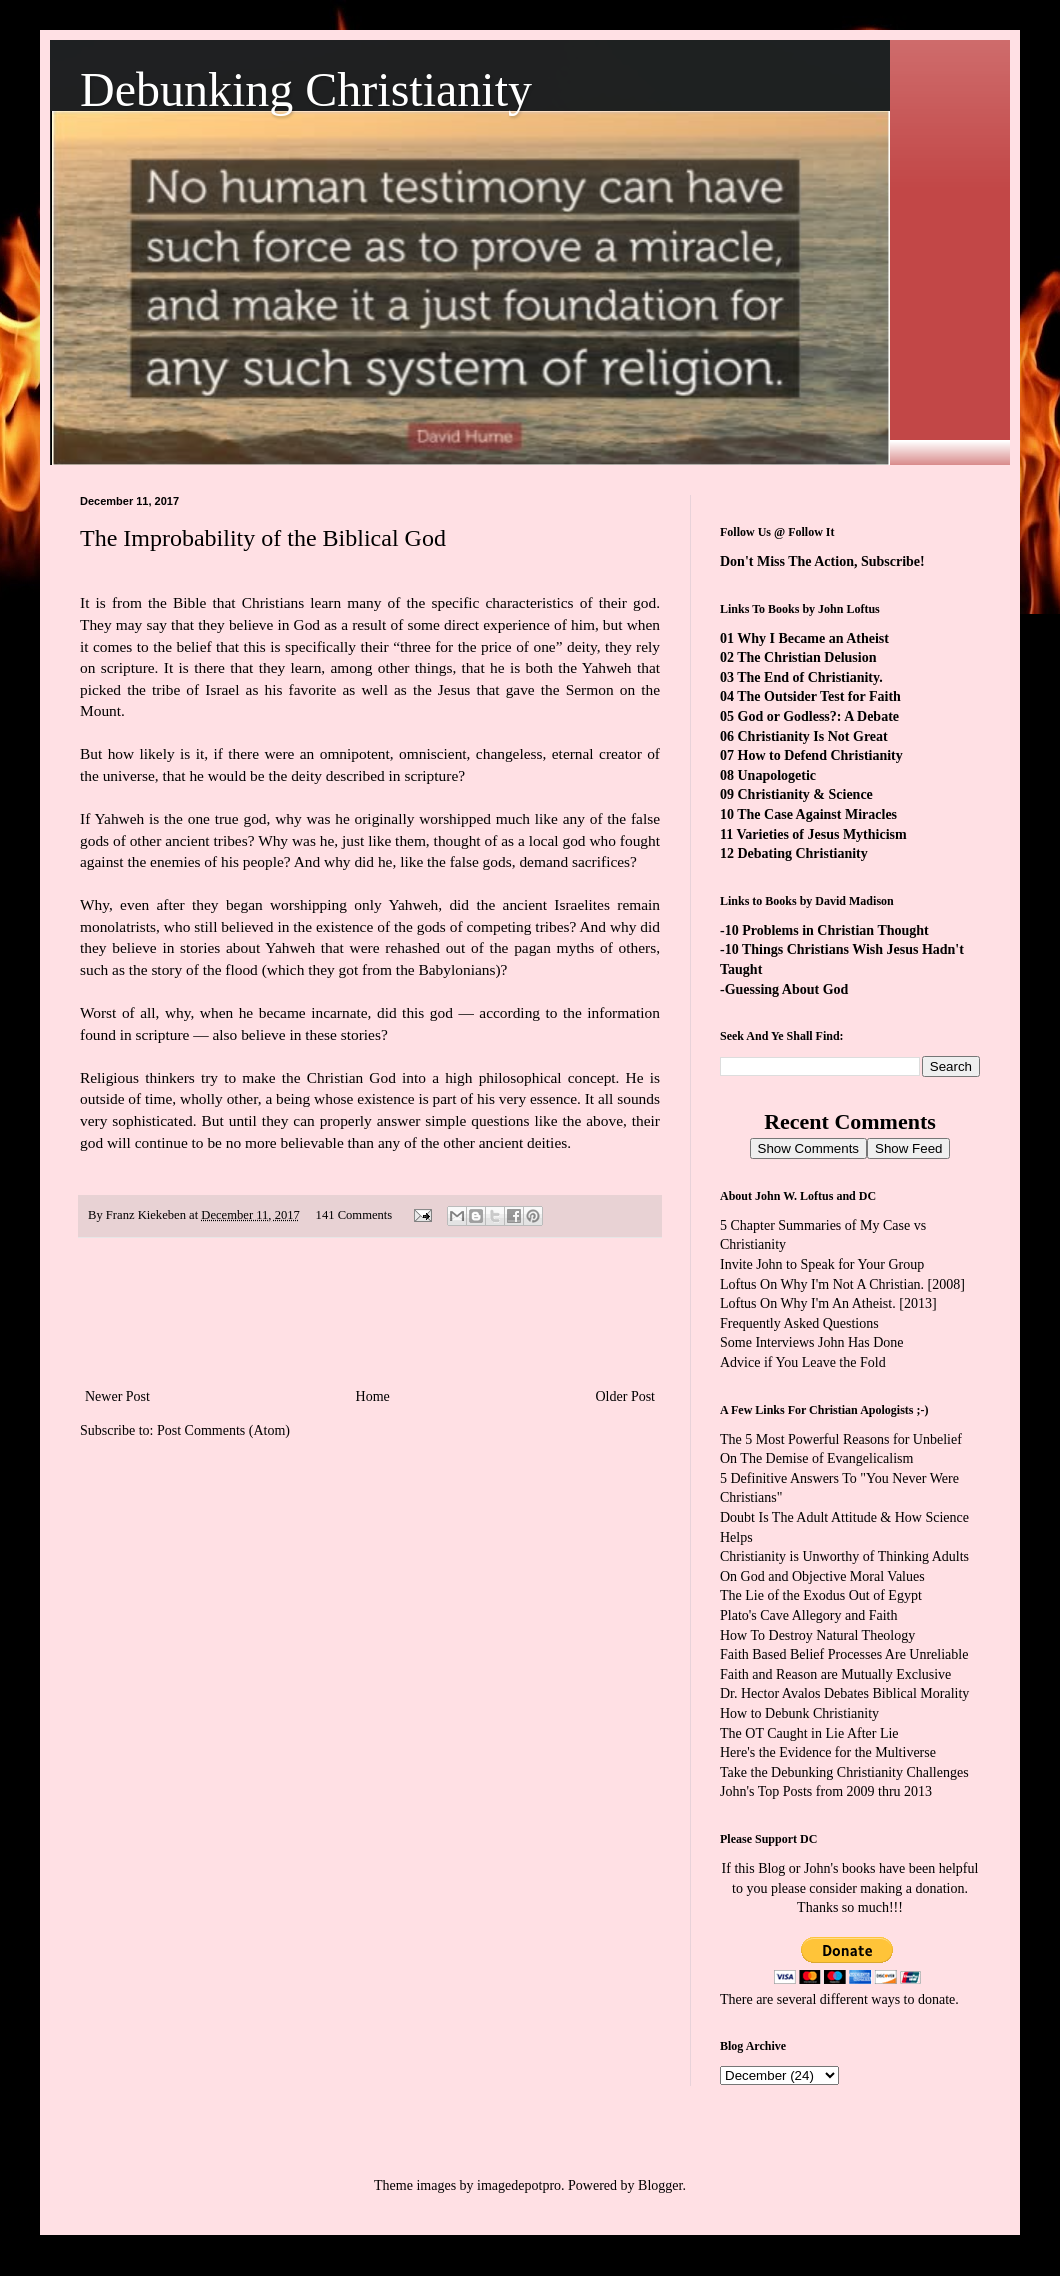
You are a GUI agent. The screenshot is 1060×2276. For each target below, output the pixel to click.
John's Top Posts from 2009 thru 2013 (826, 1791)
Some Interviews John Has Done (812, 1342)
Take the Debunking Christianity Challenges (844, 1772)
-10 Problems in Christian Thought (824, 930)
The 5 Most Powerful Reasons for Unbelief (841, 1439)
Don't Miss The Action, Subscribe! (822, 561)
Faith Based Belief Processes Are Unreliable (844, 1654)
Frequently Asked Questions (799, 1323)
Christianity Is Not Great (813, 736)
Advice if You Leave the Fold (803, 1362)
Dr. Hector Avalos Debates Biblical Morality (844, 1693)
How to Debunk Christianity (799, 1713)
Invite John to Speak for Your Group (822, 1264)
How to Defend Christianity (820, 755)
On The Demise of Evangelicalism (816, 1458)
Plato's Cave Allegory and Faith (809, 1615)
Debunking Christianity (306, 89)
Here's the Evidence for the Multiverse (828, 1752)
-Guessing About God (784, 989)
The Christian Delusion (806, 657)
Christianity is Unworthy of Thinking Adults (844, 1556)
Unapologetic (777, 775)
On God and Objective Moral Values (822, 1576)
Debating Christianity (803, 853)
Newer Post (117, 1396)
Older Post (626, 1396)
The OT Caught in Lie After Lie (809, 1733)
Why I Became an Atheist (813, 638)
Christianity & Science (805, 794)
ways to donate (913, 1999)
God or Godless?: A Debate (819, 716)
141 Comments (354, 1215)
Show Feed (908, 1148)
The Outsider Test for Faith (819, 696)
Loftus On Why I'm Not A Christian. (822, 1284)
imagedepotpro (519, 2185)
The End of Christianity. (809, 677)
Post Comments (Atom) (223, 1430)
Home (373, 1396)
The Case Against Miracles (817, 814)
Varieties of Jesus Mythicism (821, 834)
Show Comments (808, 1148)
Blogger (660, 2185)
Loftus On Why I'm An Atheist (806, 1303)
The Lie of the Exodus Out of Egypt (821, 1595)
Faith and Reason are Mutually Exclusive (835, 1674)
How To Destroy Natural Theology (817, 1635)
